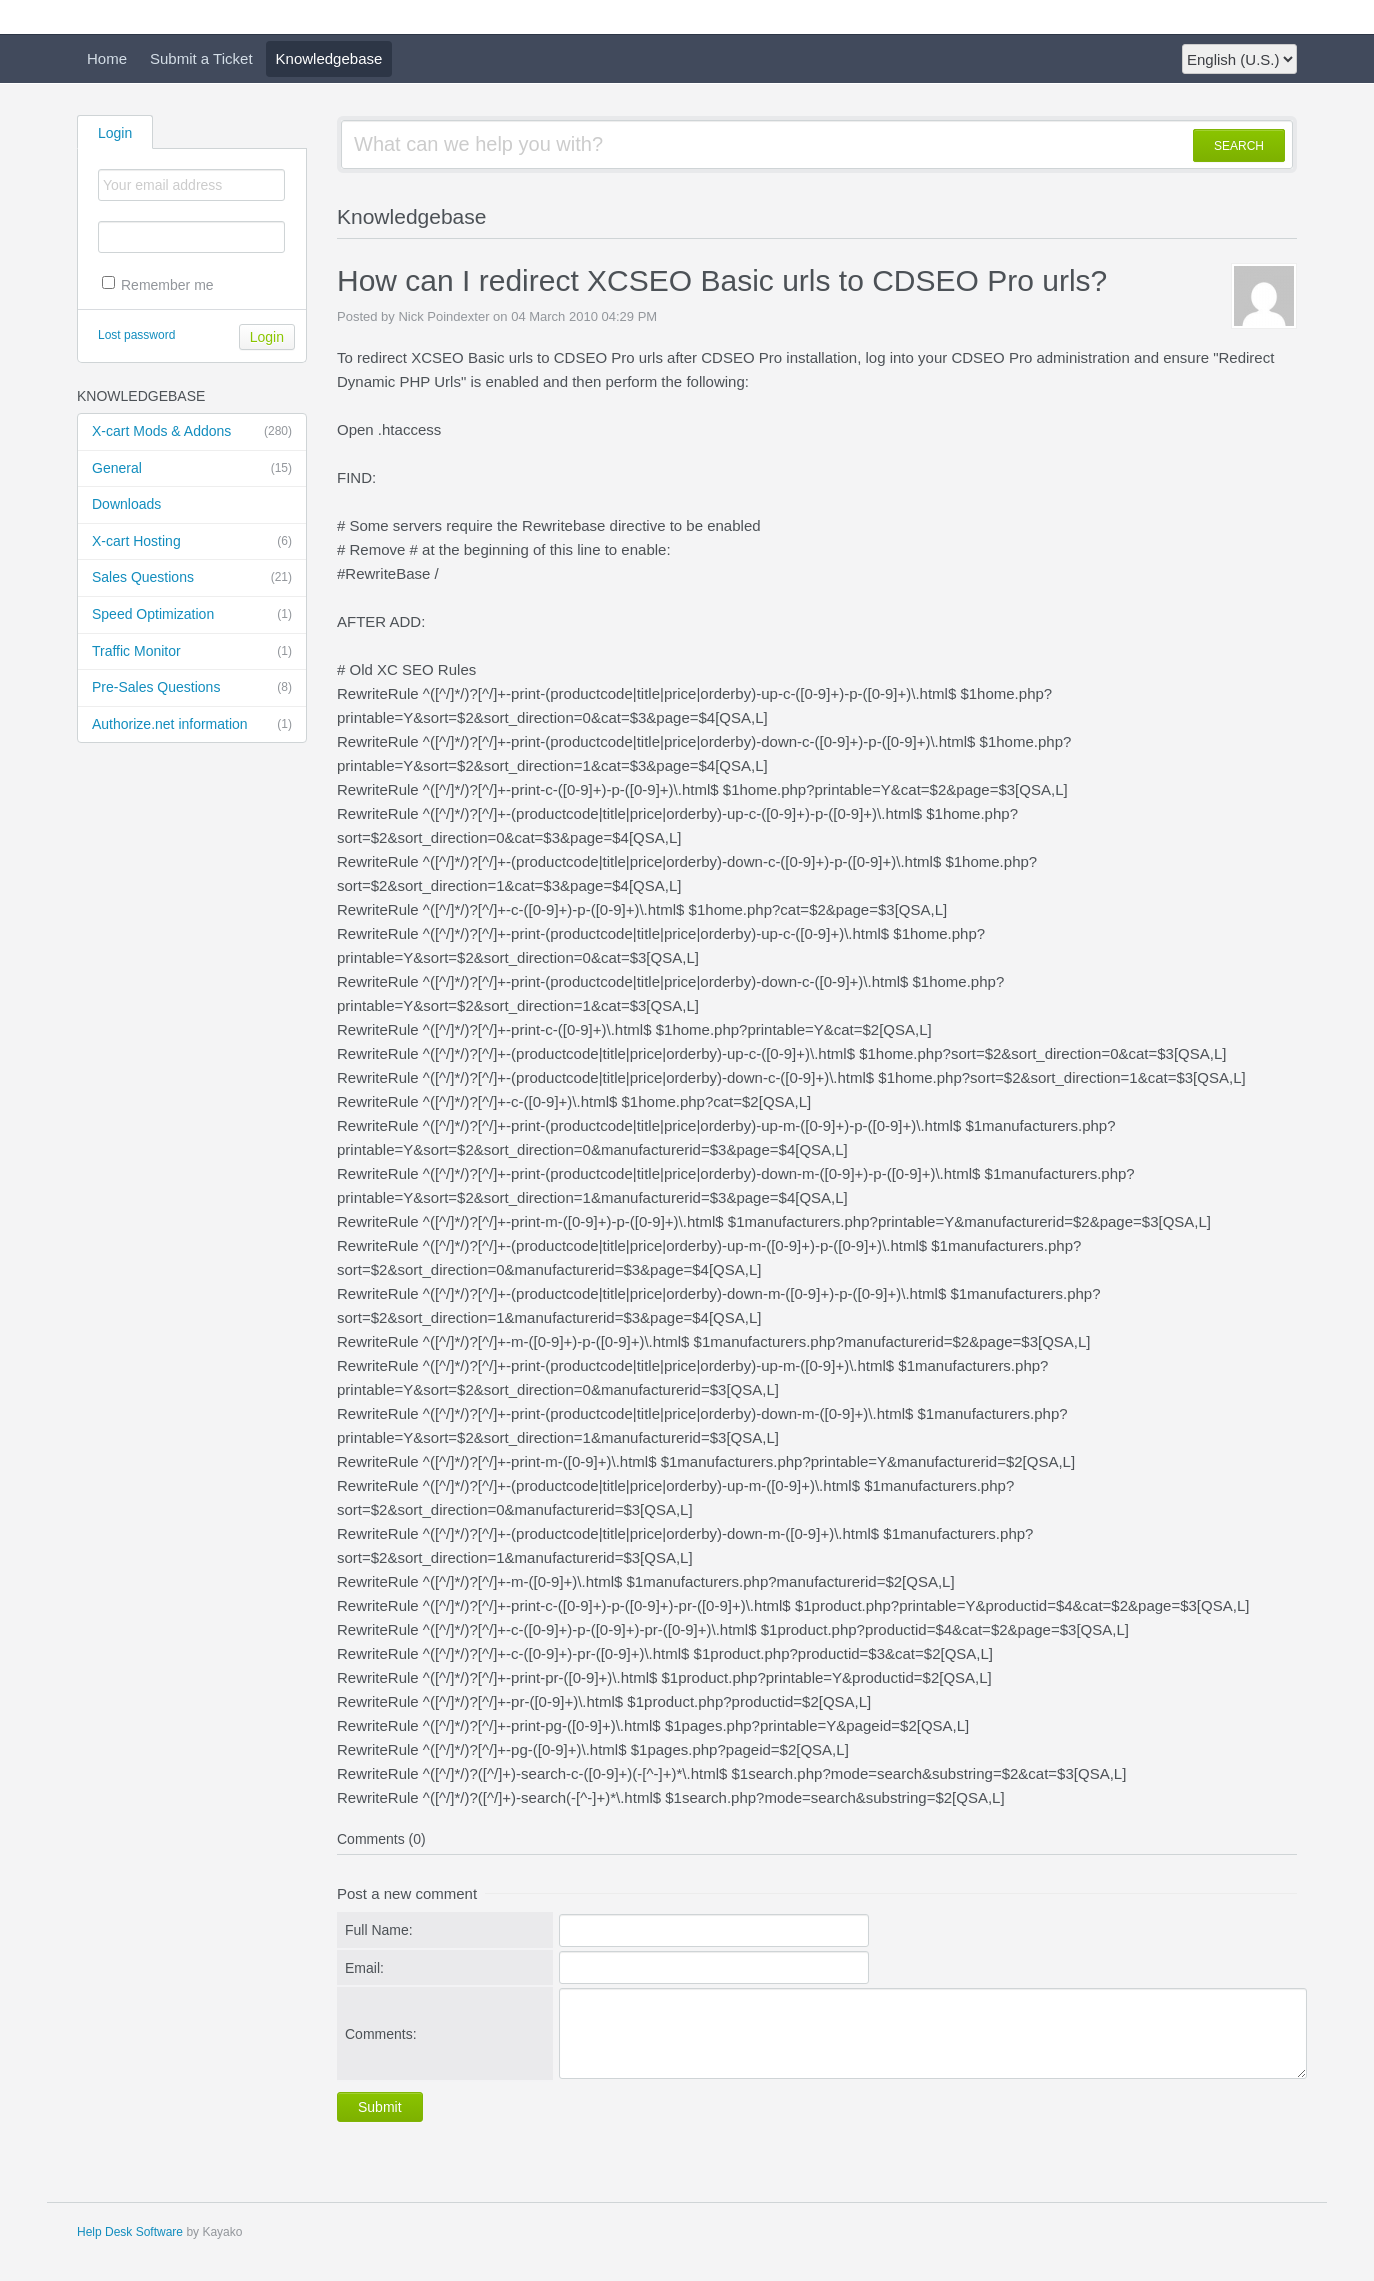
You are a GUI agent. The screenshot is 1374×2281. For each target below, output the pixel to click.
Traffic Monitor (192, 652)
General (192, 469)
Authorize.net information (192, 725)
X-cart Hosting (192, 542)
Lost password (136, 335)
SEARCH (1239, 146)
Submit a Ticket (201, 58)
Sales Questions (192, 578)
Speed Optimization (192, 615)
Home (107, 58)
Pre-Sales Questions (192, 688)
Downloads (126, 504)
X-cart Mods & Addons (192, 432)
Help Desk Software (130, 2232)
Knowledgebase (329, 58)
